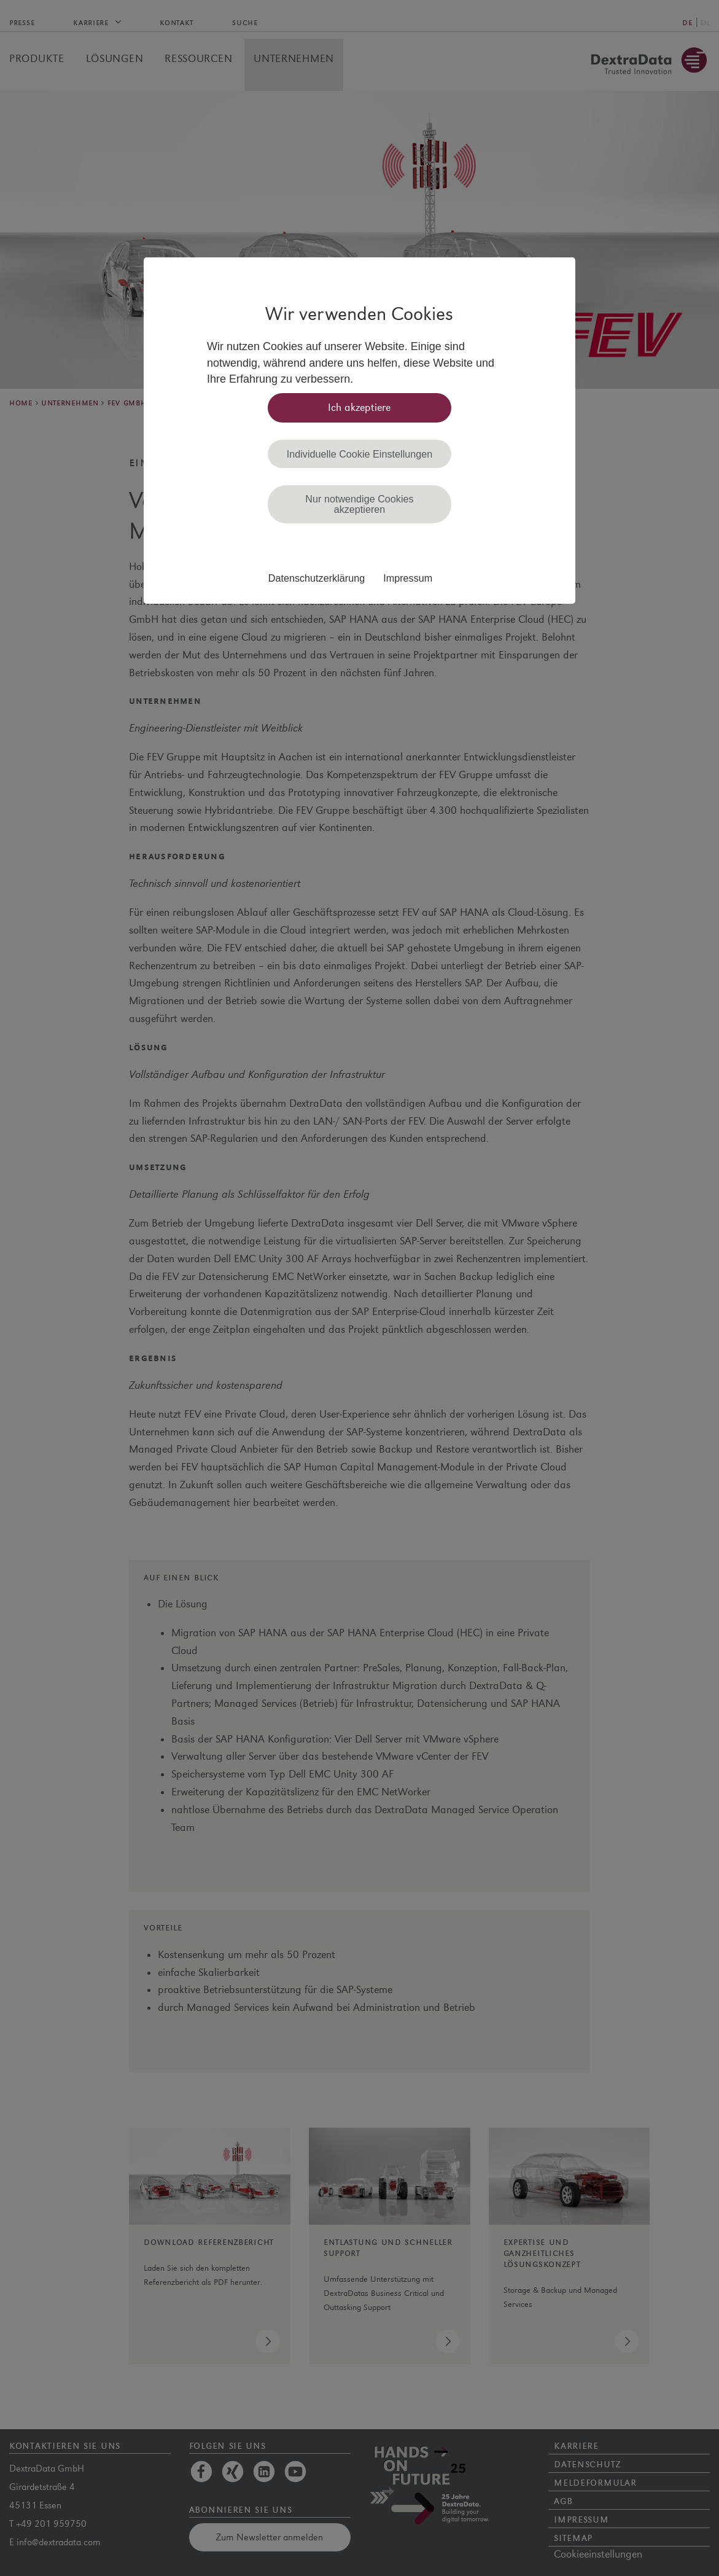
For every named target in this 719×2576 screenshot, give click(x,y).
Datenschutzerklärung (316, 578)
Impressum (407, 578)
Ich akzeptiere (359, 407)
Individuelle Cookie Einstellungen (360, 453)
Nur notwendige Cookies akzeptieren (359, 503)
